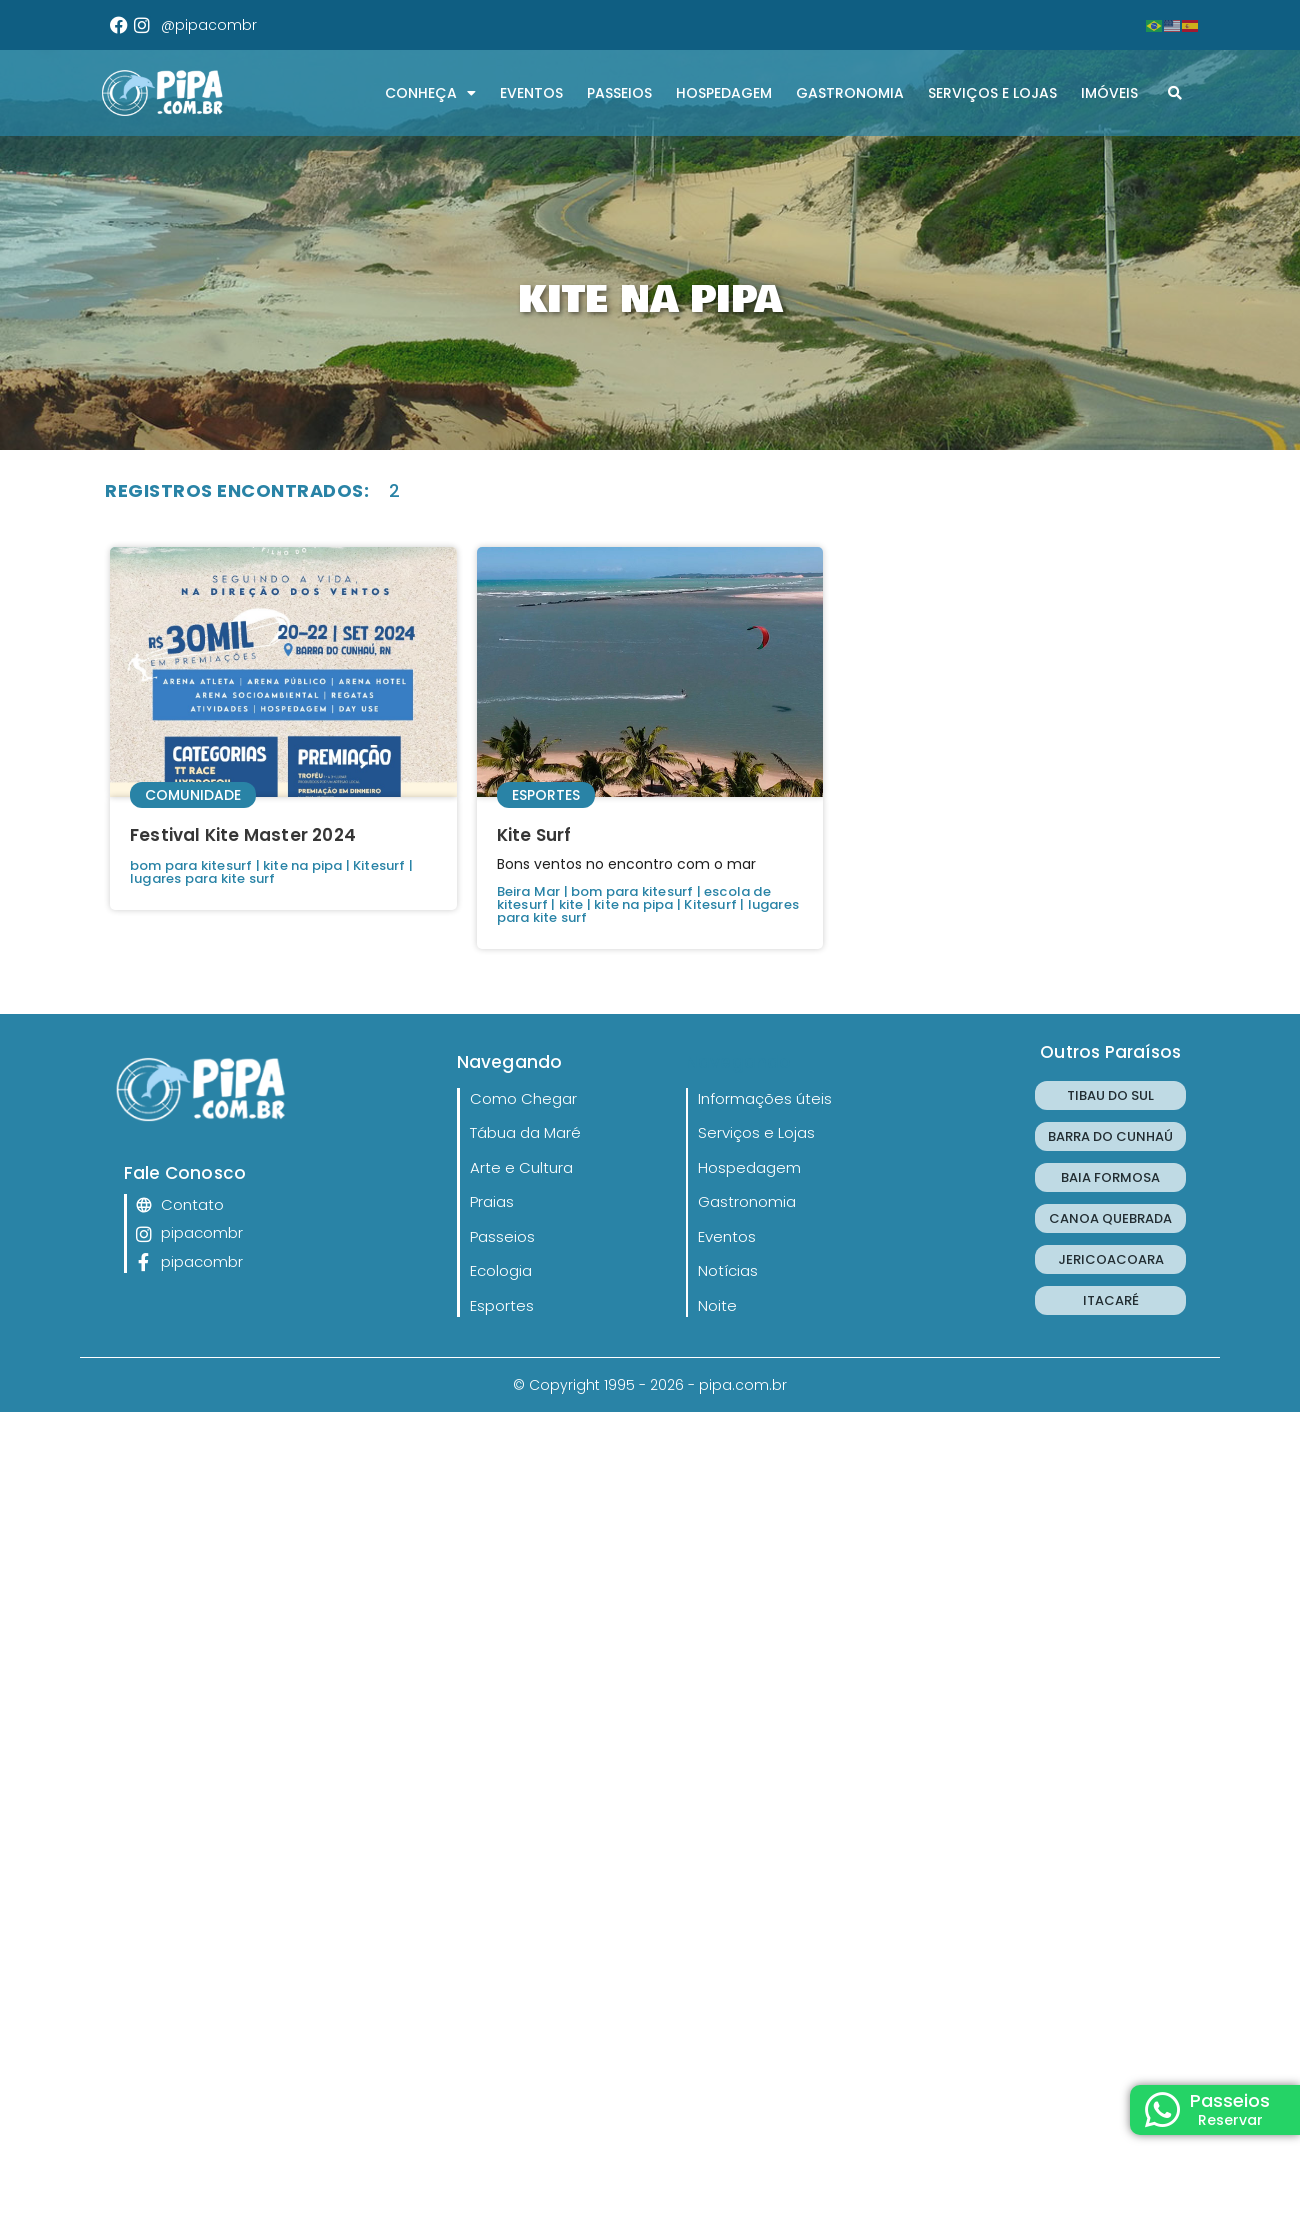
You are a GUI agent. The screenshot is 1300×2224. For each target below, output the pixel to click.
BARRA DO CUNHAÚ (1110, 1136)
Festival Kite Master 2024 (243, 835)
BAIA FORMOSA (1110, 1177)
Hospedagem (724, 93)
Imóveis (1109, 93)
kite (571, 904)
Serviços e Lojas (992, 93)
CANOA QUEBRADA (1110, 1218)
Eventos (531, 93)
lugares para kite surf (202, 878)
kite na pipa (302, 865)
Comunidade (193, 795)
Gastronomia (850, 93)
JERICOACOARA (1111, 1259)
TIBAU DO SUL (1110, 1095)
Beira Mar (529, 891)
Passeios (619, 93)
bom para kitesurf (191, 865)
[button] (1175, 93)
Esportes (546, 795)
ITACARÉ (1111, 1300)
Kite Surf (534, 835)
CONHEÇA (430, 93)
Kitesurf (379, 865)
